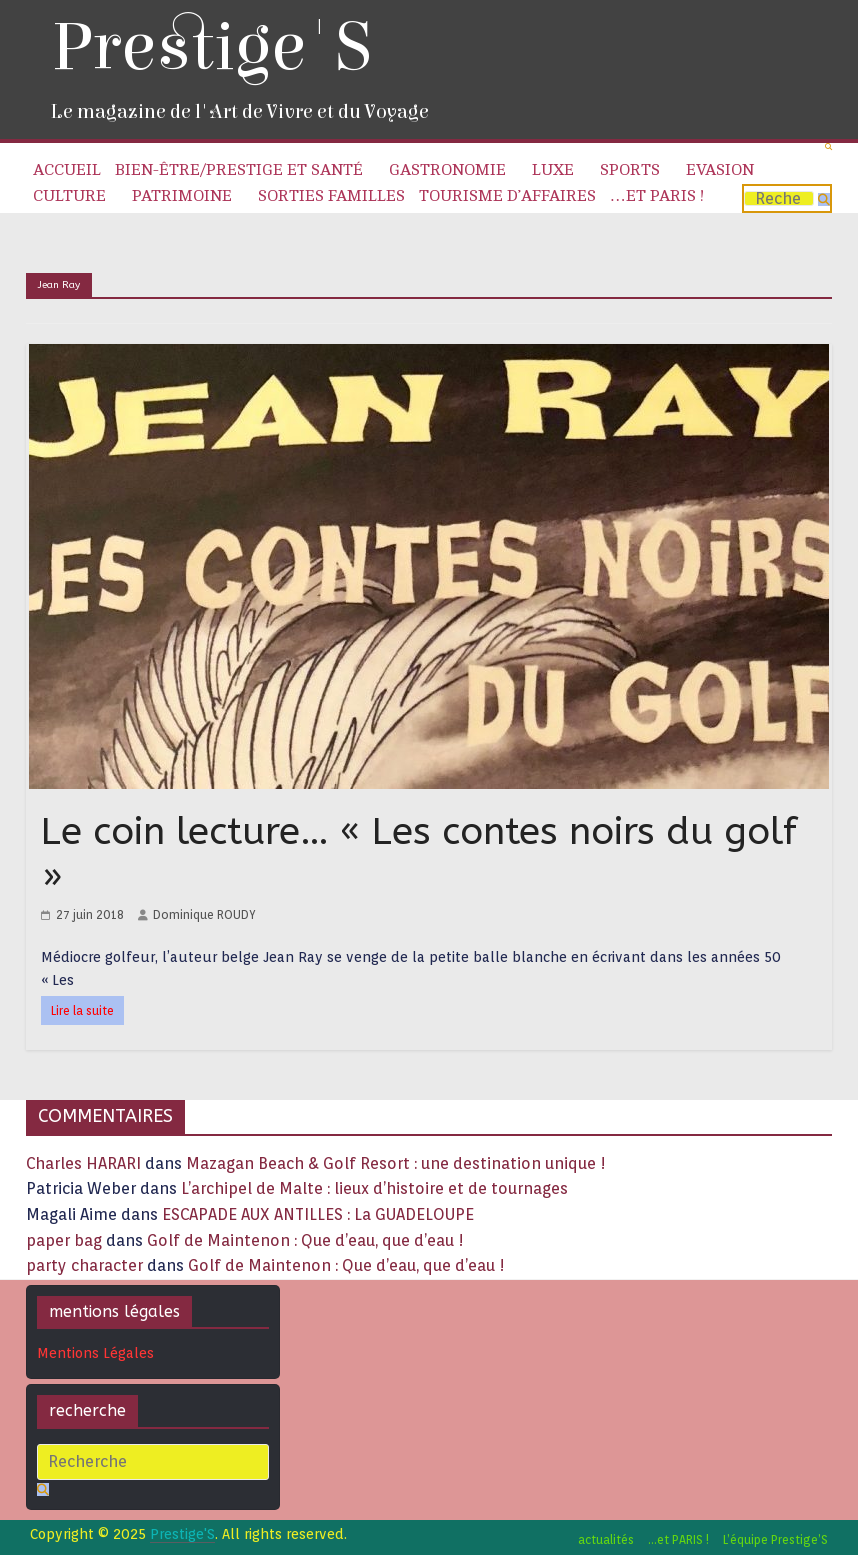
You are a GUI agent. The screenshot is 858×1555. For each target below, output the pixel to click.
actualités (606, 1539)
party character (84, 1265)
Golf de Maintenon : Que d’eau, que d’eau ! (305, 1240)
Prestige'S (211, 47)
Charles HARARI (83, 1163)
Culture (69, 196)
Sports (630, 170)
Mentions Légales (95, 1353)
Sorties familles (331, 196)
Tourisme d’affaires (507, 196)
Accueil (67, 170)
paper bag (64, 1240)
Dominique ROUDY (204, 914)
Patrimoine (182, 196)
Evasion (720, 170)
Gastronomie (447, 170)
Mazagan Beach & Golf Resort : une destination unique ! (396, 1163)
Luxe (553, 170)
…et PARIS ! (657, 196)
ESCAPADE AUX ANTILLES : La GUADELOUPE (318, 1214)
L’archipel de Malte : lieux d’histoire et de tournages (376, 1188)
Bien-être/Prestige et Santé (239, 170)
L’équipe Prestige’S (775, 1539)
